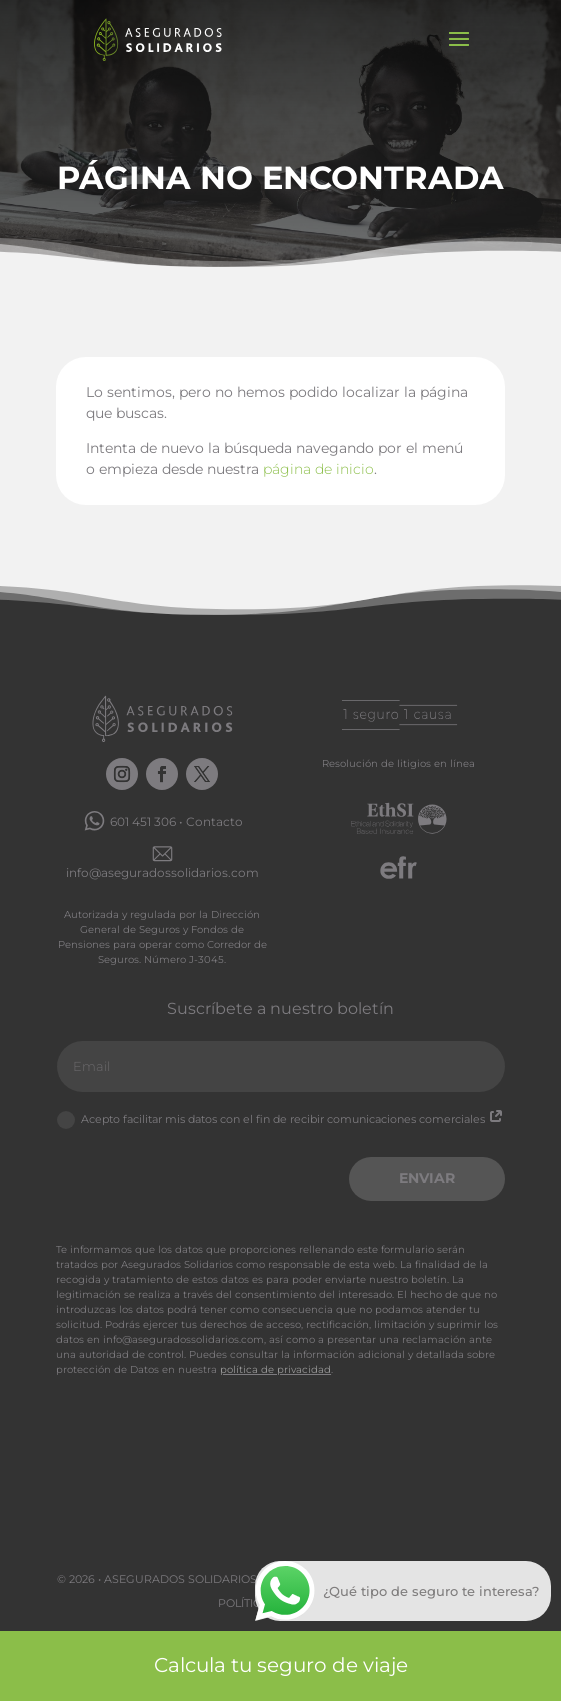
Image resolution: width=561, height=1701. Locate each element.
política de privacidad (275, 1369)
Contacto (214, 821)
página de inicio (318, 469)
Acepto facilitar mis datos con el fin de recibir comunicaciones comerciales (280, 1120)
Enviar (427, 1178)
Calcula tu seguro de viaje (281, 1665)
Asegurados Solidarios (180, 1579)
